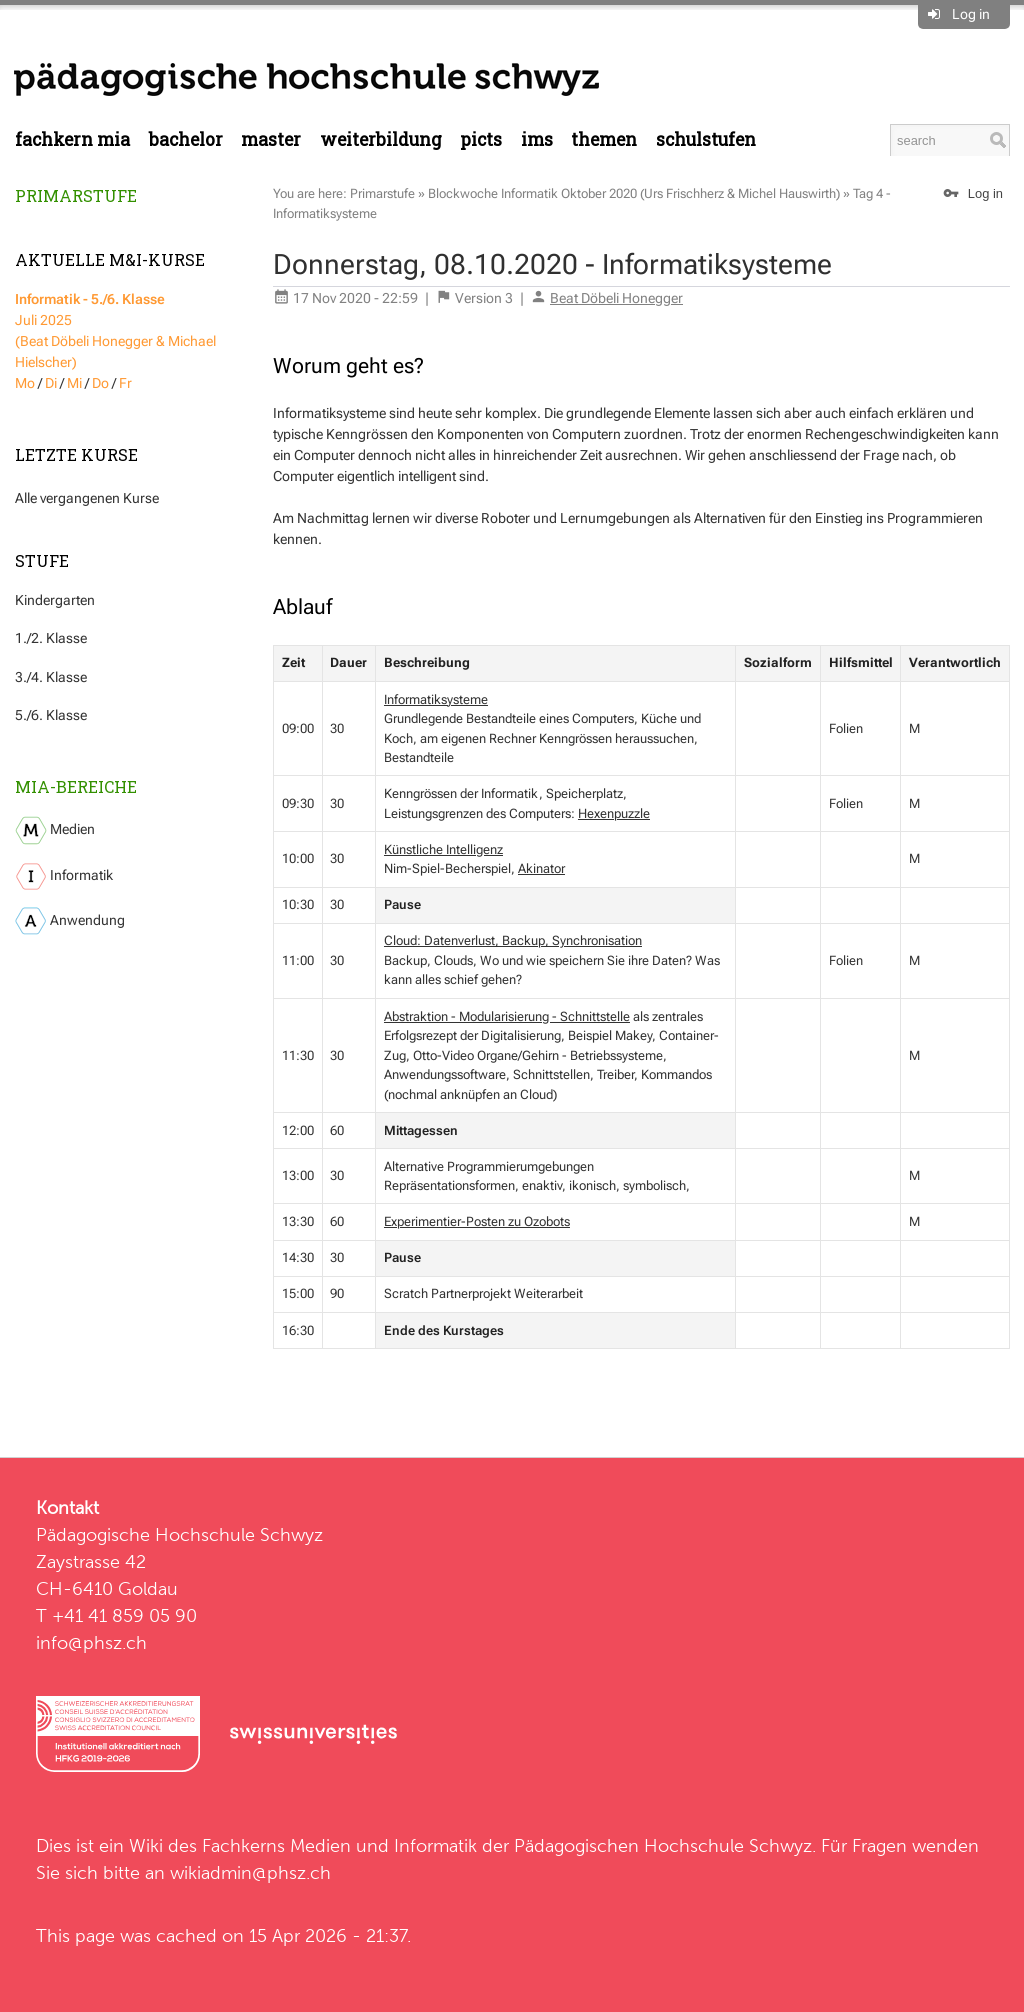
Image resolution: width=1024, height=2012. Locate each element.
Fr (125, 383)
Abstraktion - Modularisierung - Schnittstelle (507, 1016)
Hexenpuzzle (614, 813)
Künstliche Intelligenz (443, 849)
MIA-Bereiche (76, 786)
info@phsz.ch (91, 1642)
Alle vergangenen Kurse (87, 498)
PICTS (481, 139)
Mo (25, 383)
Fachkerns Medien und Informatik (339, 1845)
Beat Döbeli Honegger (616, 298)
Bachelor (186, 139)
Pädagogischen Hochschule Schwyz (663, 1845)
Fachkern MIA (72, 139)
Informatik (64, 876)
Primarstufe (76, 195)
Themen (604, 139)
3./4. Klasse (51, 677)
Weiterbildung (381, 139)
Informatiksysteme (436, 699)
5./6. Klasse (51, 715)
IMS (537, 139)
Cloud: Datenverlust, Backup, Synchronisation (513, 940)
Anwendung (70, 921)
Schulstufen (706, 139)
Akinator (541, 868)
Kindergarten (55, 600)
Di (51, 383)
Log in (971, 14)
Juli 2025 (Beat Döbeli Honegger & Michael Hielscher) (115, 330)
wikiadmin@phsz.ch (250, 1872)
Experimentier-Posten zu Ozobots (477, 1221)
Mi (74, 383)
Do (100, 383)
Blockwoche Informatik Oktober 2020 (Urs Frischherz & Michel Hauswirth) (634, 193)
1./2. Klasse (51, 638)
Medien (55, 830)
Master (271, 139)
